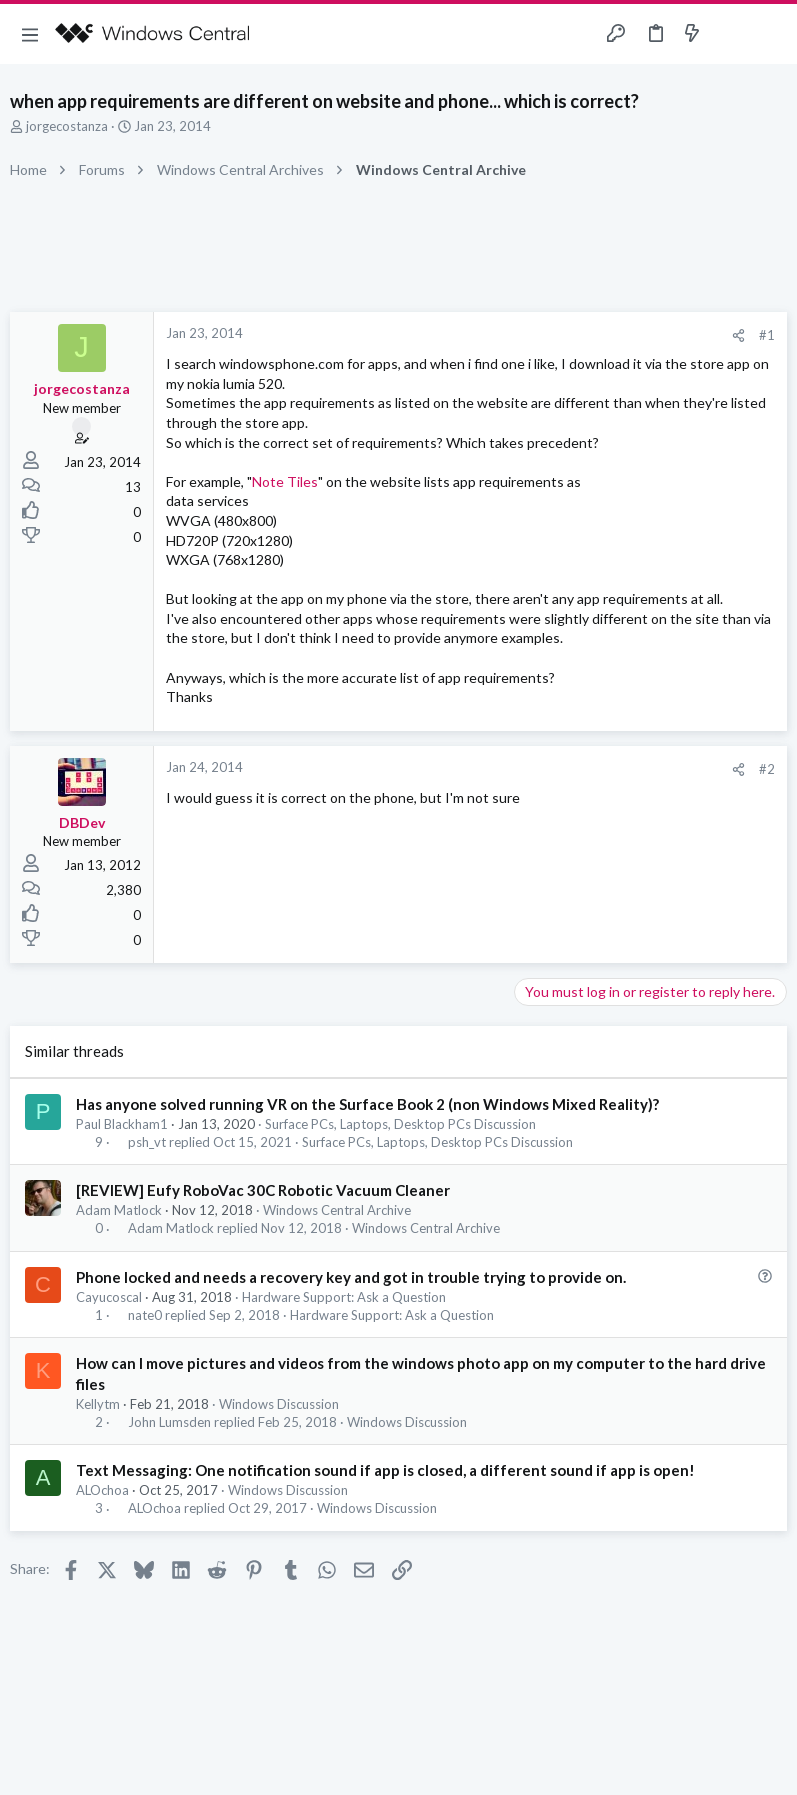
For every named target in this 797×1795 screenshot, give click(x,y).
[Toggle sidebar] (731, 34)
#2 (767, 769)
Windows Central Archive (337, 1210)
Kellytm (98, 1404)
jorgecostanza (67, 126)
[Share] (738, 335)
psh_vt (147, 1142)
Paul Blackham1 (122, 1124)
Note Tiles (285, 481)
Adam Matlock (119, 1210)
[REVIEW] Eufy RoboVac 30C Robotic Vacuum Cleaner (263, 1190)
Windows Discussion (279, 1404)
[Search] (770, 34)
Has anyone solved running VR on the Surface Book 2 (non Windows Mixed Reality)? (367, 1104)
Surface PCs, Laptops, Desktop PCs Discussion (400, 1124)
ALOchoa (102, 1490)
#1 (767, 335)
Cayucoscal (109, 1297)
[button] (30, 34)
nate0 (145, 1315)
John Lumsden (169, 1422)
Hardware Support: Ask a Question (344, 1297)
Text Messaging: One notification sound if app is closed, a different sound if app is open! (385, 1470)
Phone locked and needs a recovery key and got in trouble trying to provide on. (351, 1277)
